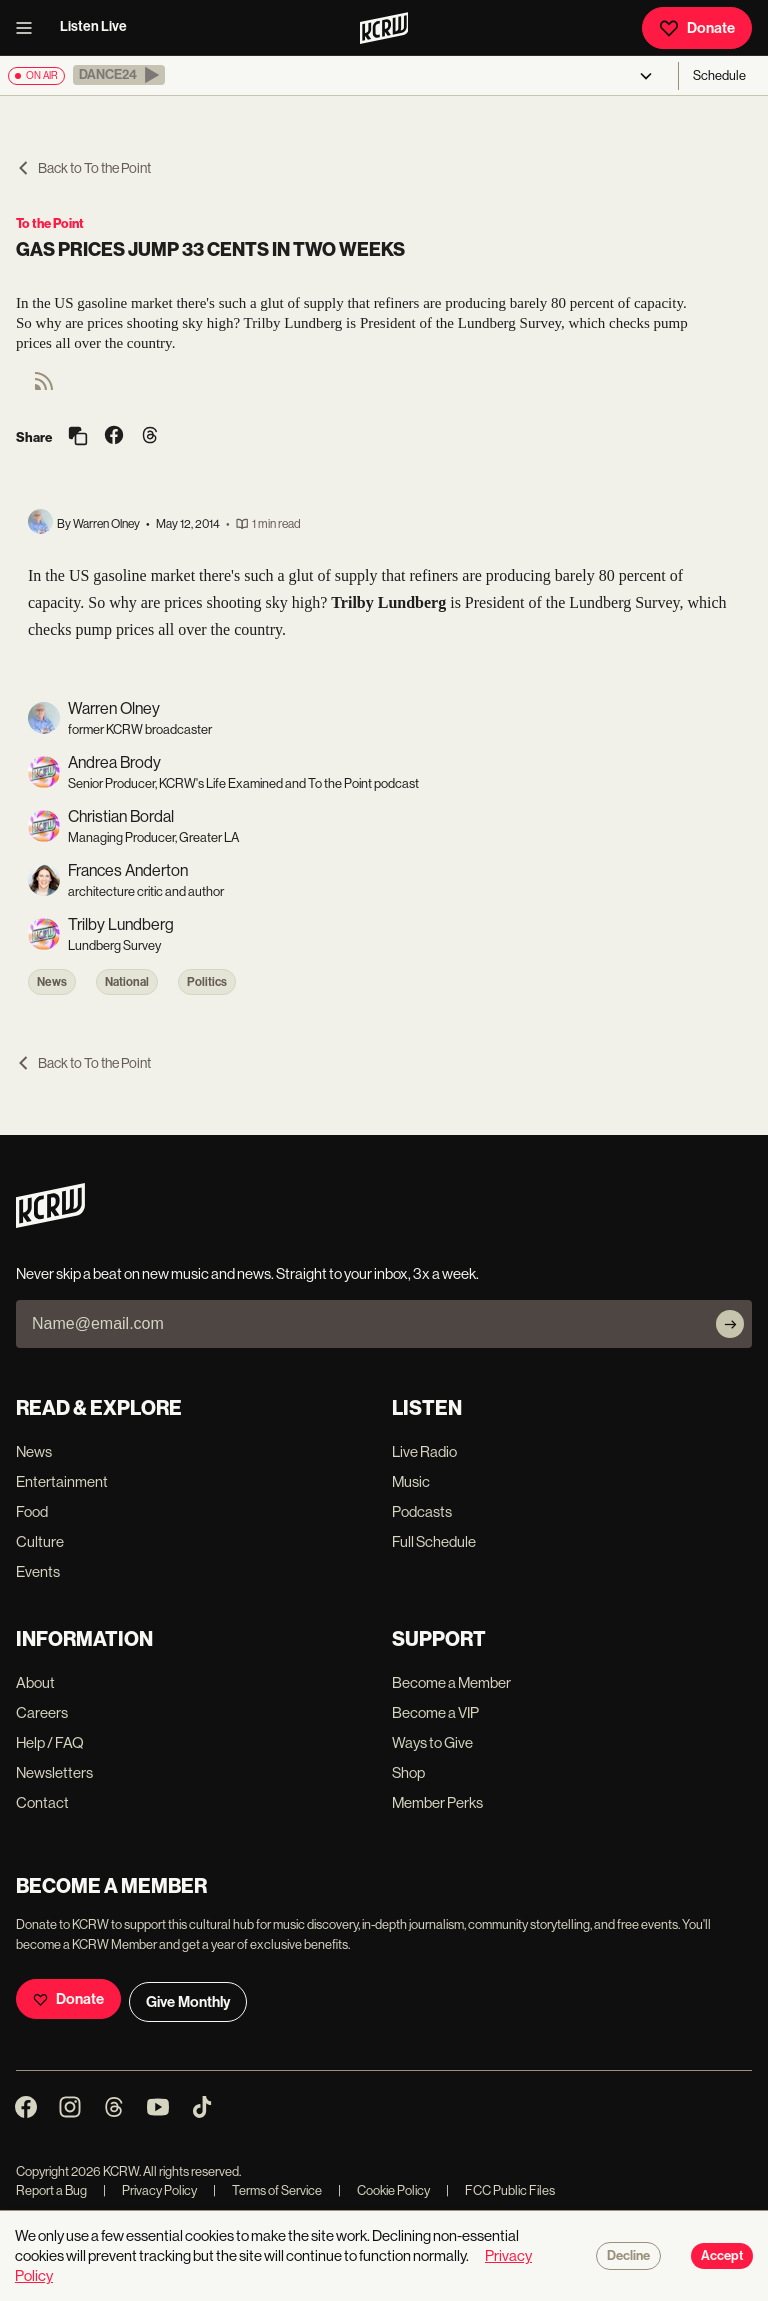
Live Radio (424, 1451)
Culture (40, 1541)
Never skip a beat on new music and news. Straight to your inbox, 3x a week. (247, 1273)
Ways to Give (432, 1742)
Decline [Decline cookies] (628, 2256)
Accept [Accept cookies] (722, 2256)
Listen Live (93, 26)
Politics (207, 982)
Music (411, 1481)
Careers (42, 1712)
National (127, 982)
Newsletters (54, 1772)
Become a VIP (435, 1712)
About (35, 1682)
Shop (408, 1772)
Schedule (719, 75)
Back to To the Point (83, 168)
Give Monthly (188, 2002)
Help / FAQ (50, 1742)
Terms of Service (267, 2190)
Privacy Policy (150, 2190)
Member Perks (437, 1802)
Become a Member (451, 1682)
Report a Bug (51, 2190)
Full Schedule (434, 1541)
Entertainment (62, 1481)
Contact (42, 1802)
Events (38, 1571)
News (52, 982)
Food (32, 1511)
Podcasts (422, 1511)
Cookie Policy (384, 2190)
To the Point (50, 223)
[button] (119, 75)
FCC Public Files (500, 2190)
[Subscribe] (730, 1324)
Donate (697, 28)
